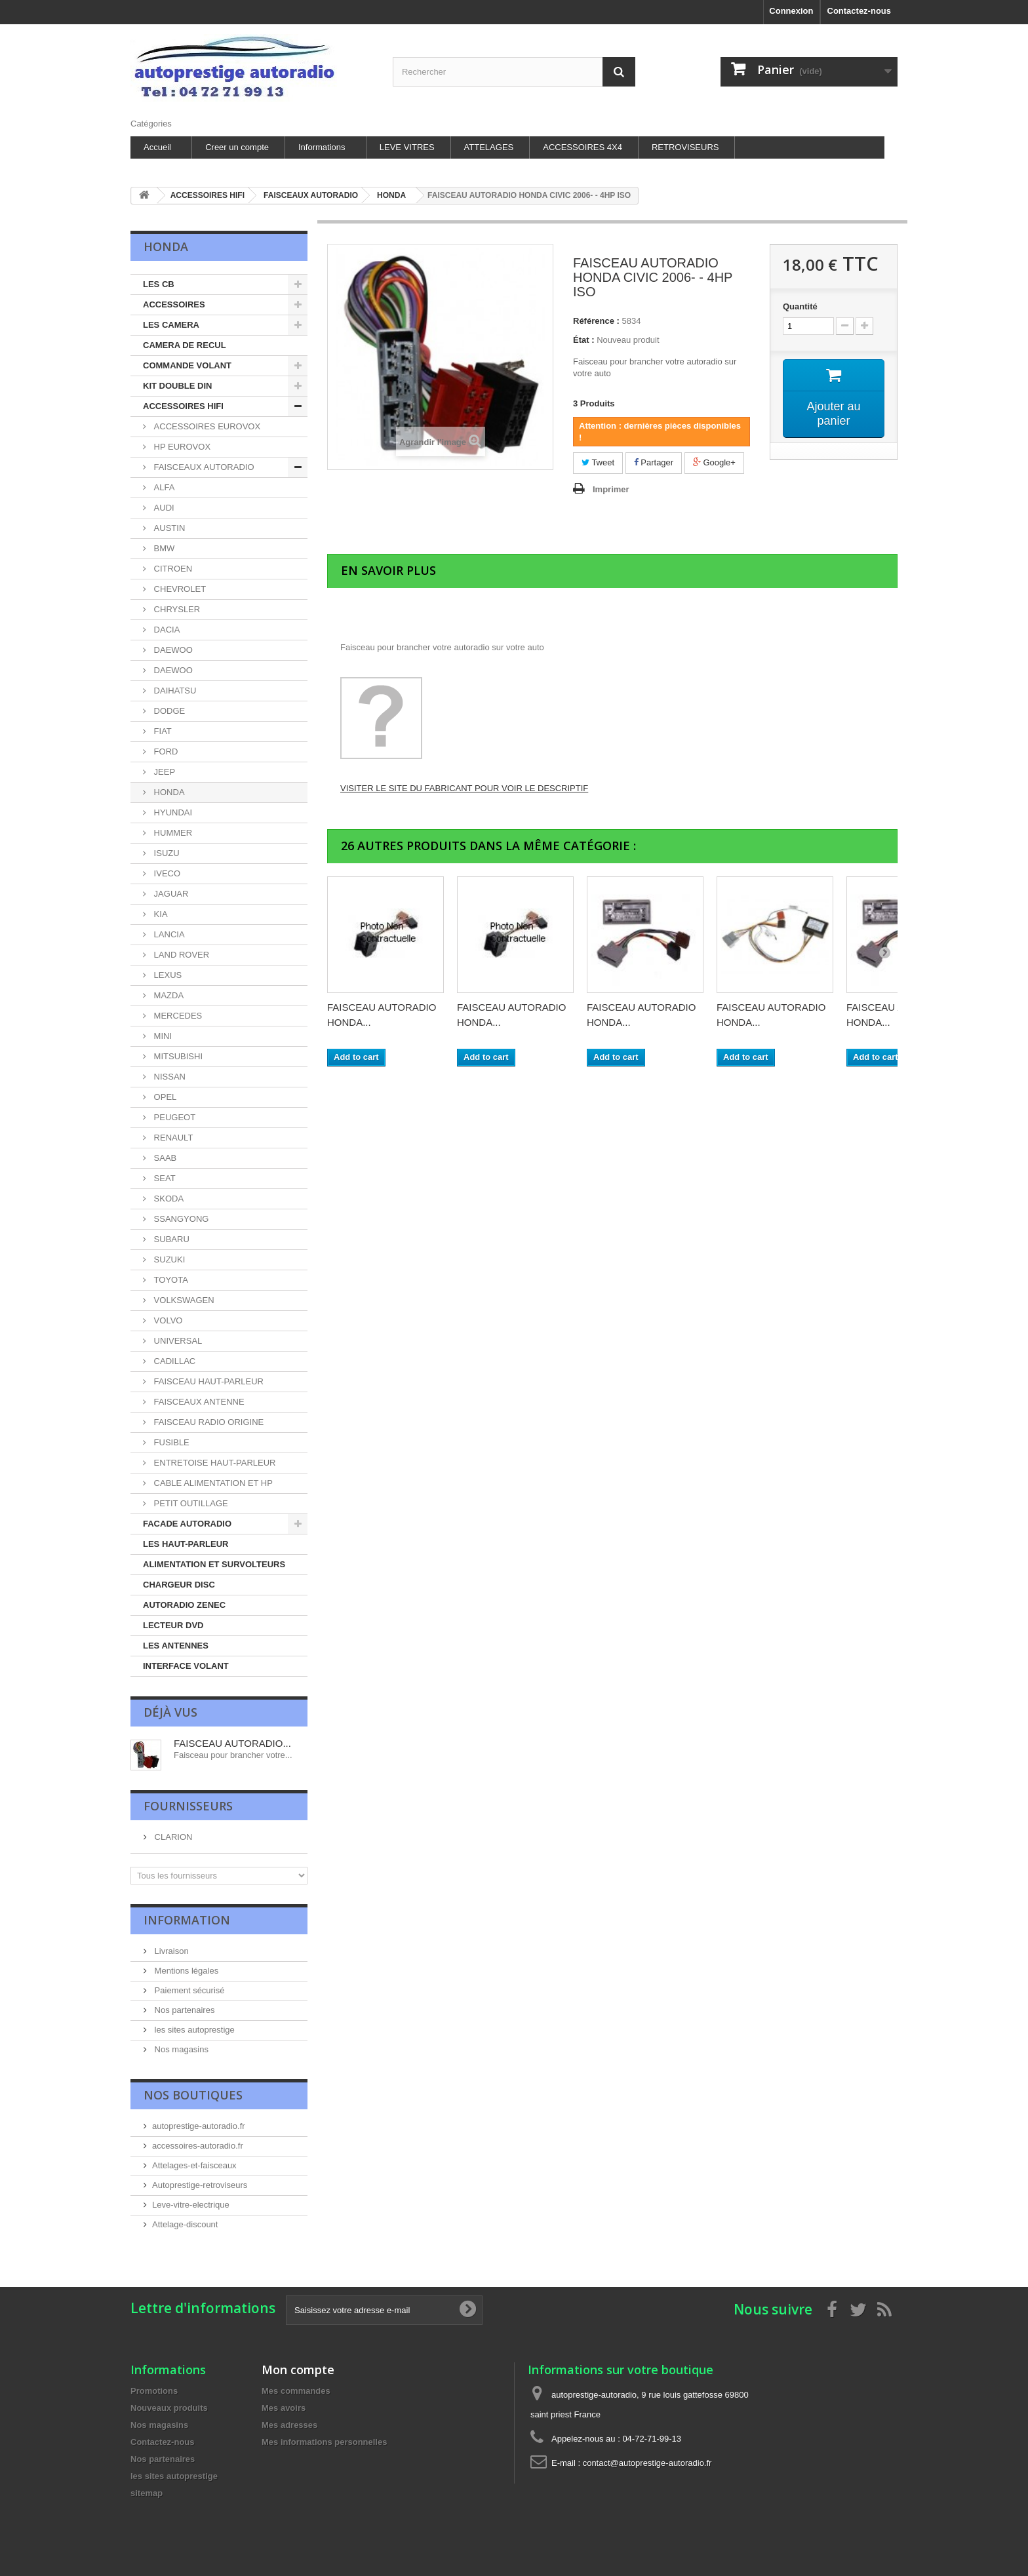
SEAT (163, 1178)
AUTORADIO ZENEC (184, 1605)
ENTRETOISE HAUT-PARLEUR (213, 1463)
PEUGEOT (173, 1117)
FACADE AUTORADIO (187, 1524)
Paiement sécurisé (188, 1990)
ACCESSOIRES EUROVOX (205, 426)
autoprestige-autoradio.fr (198, 2126)
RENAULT (172, 1137)
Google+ (714, 462)
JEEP (163, 772)
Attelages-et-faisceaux (194, 2165)
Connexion (791, 11)
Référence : (596, 321)
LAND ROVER (180, 955)
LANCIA (168, 934)
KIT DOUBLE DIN (177, 386)
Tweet (598, 462)
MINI (161, 1036)
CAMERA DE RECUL (184, 345)
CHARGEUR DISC (179, 1585)
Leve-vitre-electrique (190, 2205)
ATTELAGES (489, 147)
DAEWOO (172, 650)
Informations (322, 147)
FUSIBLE (170, 1442)
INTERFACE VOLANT (186, 1666)
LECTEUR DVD (173, 1625)
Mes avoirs (284, 2408)
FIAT (161, 731)
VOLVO (166, 1320)
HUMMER (171, 833)
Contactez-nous (859, 11)
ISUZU (165, 853)
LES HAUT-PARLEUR (185, 1544)
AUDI (162, 508)
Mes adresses (289, 2425)
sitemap (146, 2493)
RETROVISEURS (685, 147)
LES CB (158, 284)
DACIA (165, 629)
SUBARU (170, 1239)
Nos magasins (180, 2049)
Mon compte (298, 2369)
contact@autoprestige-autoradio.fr (647, 2463)
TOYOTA (169, 1280)
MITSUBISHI (177, 1056)
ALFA (162, 487)
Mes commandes (296, 2391)
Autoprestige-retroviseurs (199, 2185)
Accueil (157, 147)
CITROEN (171, 569)
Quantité (800, 306)
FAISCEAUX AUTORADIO (202, 467)
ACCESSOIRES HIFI (183, 406)
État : (584, 340)
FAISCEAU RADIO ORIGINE (207, 1422)
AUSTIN (168, 528)
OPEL (163, 1097)
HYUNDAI (171, 812)
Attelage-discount (185, 2224)
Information (187, 1920)
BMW (162, 548)
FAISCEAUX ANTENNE (198, 1402)
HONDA (168, 792)
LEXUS (166, 975)
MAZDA (167, 995)
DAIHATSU (173, 690)
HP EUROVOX (180, 447)
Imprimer (611, 489)
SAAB (163, 1158)
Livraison (170, 1951)
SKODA (167, 1198)
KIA (159, 914)
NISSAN (168, 1077)
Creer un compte (237, 147)
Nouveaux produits (169, 2408)
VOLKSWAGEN (182, 1300)
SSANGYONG (179, 1219)
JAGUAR (169, 894)
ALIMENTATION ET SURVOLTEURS (214, 1564)
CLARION (172, 1837)
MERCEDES (176, 1016)
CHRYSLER (175, 609)
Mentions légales (185, 1971)
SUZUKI (168, 1259)
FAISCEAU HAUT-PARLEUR (207, 1381)
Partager (653, 462)
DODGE (168, 711)
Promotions (154, 2391)
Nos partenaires (183, 2010)
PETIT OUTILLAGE (189, 1503)
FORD (164, 751)
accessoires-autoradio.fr (197, 2146)
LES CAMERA (171, 325)
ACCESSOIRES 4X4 (582, 147)
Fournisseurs (188, 1806)
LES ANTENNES (175, 1645)
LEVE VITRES (407, 147)
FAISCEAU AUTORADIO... (232, 1743)
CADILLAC (173, 1361)
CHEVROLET (178, 589)
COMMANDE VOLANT (187, 365)
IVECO (165, 873)
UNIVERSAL (176, 1341)
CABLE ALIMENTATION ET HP (212, 1483)
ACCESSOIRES (174, 304)
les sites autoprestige (193, 2030)
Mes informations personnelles (324, 2442)
